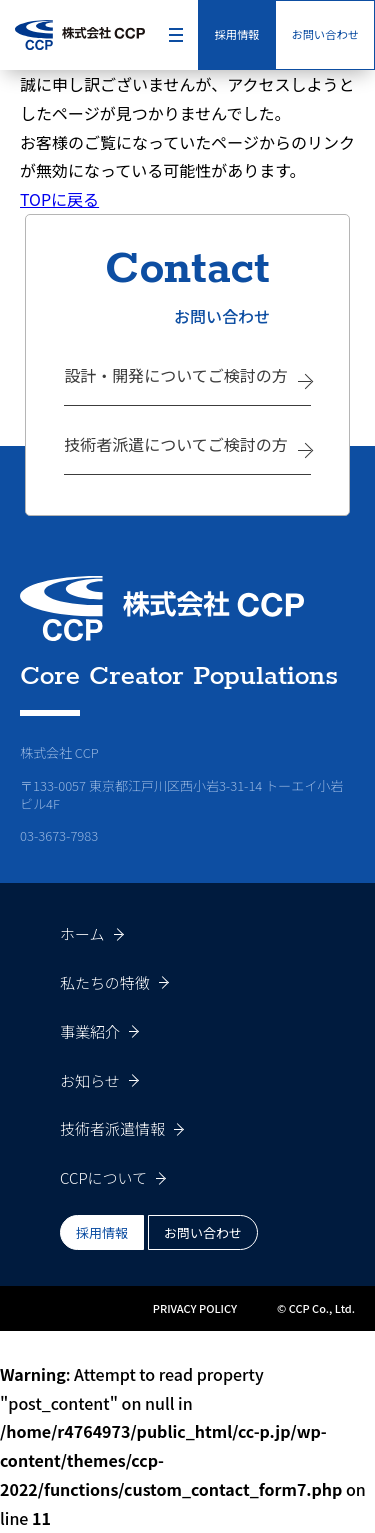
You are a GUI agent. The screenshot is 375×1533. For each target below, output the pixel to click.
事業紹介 (90, 1031)
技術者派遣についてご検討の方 (176, 444)
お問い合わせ (325, 34)
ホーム (82, 933)
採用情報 (236, 34)
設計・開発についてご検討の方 (176, 375)
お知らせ (90, 1080)
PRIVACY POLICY (195, 1308)
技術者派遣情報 (112, 1128)
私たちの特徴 (105, 982)
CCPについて (103, 1177)
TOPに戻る (59, 199)
